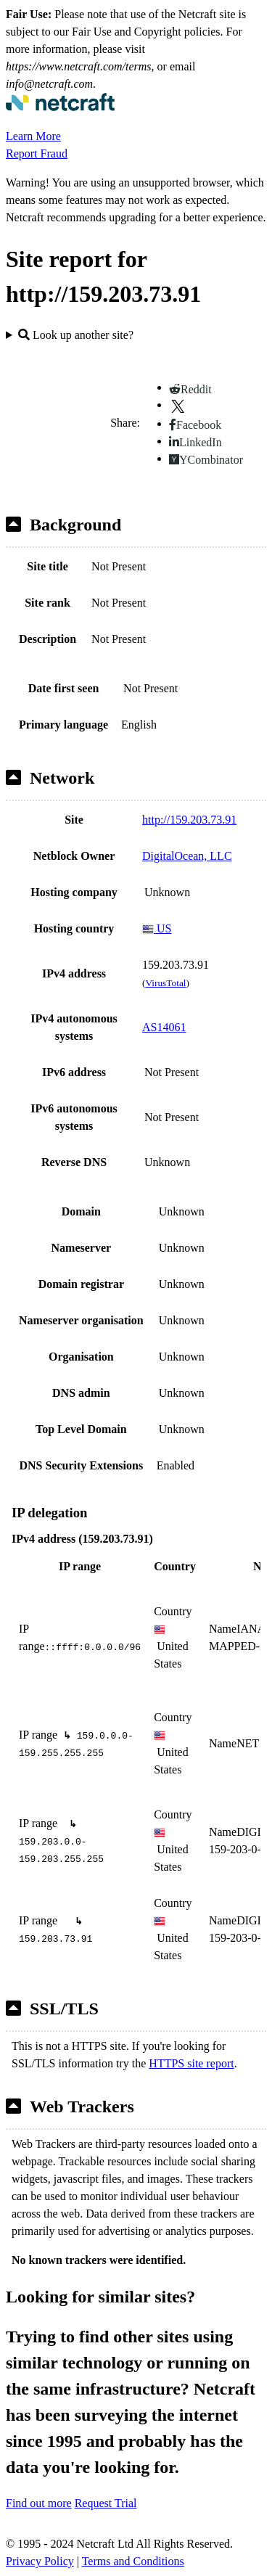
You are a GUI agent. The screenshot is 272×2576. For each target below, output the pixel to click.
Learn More (33, 136)
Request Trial (106, 2503)
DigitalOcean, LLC (187, 856)
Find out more (39, 2503)
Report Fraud (36, 153)
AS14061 (164, 1027)
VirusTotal (165, 982)
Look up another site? (75, 335)
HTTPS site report (191, 2063)
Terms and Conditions (133, 2561)
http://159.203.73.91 (189, 819)
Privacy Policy (40, 2561)
